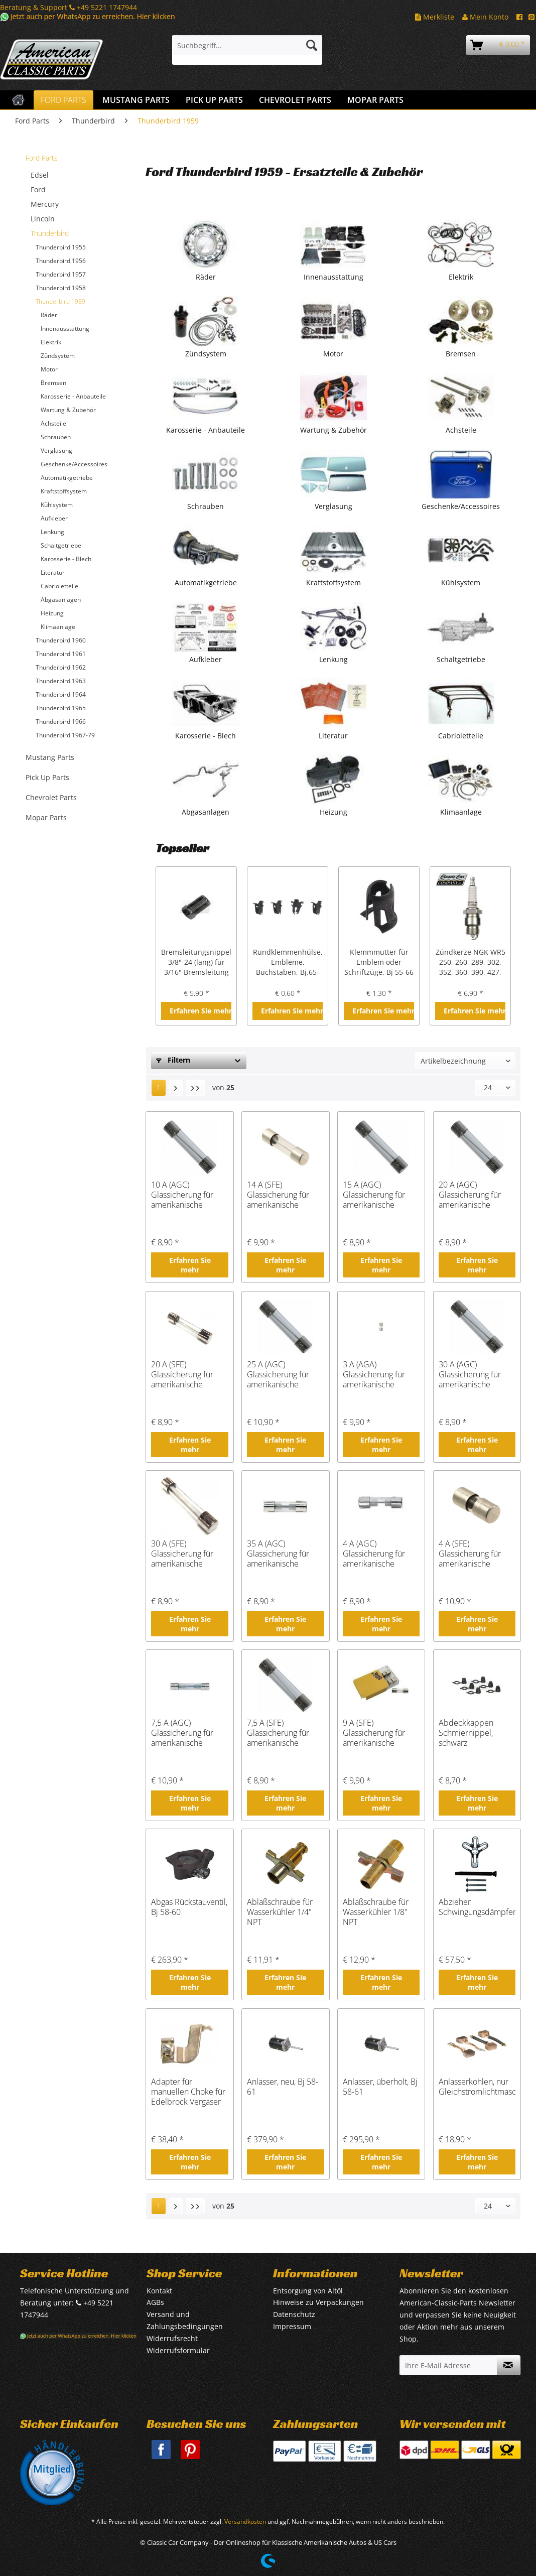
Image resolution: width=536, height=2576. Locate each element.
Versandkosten (245, 2521)
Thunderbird (50, 233)
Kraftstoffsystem (64, 491)
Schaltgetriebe (61, 545)
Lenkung (52, 532)
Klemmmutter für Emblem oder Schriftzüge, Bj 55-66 (379, 962)
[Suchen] (311, 45)
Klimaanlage (58, 626)
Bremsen (53, 382)
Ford (38, 189)
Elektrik (51, 342)
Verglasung (56, 450)
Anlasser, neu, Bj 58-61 (282, 2087)
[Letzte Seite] (195, 1088)
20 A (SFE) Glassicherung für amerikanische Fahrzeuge (182, 1374)
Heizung (52, 613)
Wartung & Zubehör (68, 410)
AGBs (155, 2302)
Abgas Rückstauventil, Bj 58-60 (189, 1907)
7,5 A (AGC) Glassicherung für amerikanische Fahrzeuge (182, 1733)
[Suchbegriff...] (247, 45)
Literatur (53, 572)
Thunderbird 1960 (61, 640)
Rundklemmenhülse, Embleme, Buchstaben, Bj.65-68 (288, 962)
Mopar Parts (46, 817)
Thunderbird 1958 (61, 288)
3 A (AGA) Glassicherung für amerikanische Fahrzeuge (374, 1374)
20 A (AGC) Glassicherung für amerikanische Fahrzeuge (470, 1195)
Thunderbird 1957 (61, 274)
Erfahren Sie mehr (200, 1010)
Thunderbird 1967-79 (65, 735)
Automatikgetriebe (67, 477)
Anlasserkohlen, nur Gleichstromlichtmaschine (477, 2087)
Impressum (292, 2326)
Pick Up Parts (47, 777)
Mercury (45, 204)
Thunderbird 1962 (61, 667)
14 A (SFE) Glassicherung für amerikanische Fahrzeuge (278, 1195)
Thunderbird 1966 (61, 721)
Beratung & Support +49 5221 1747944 (68, 7)
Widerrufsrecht (172, 2338)
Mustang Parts (50, 757)
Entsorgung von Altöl (308, 2290)
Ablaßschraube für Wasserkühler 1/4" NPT (280, 1912)
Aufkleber (54, 518)
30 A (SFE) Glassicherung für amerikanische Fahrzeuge (182, 1553)
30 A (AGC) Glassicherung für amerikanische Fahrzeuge (470, 1374)
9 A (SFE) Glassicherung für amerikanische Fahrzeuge (374, 1733)
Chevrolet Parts (51, 797)
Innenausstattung (65, 328)
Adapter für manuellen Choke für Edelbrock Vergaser (188, 2092)
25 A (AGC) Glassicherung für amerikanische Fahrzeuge (278, 1374)
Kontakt (159, 2290)
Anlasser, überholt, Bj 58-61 (380, 2087)
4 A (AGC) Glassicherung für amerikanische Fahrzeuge (374, 1553)
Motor (49, 369)
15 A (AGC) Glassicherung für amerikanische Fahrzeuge (374, 1195)
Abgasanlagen (61, 599)
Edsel (40, 175)
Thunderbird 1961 (61, 654)
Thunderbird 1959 (60, 301)
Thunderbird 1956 (61, 260)
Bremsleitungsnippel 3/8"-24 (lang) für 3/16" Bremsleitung (196, 962)
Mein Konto (485, 17)
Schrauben (56, 437)
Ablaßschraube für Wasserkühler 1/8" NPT (376, 1912)
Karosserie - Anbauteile (73, 396)
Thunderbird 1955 (61, 247)
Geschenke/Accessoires (74, 464)
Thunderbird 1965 (61, 708)
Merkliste (434, 17)
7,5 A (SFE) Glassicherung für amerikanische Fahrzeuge (278, 1733)
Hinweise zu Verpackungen (318, 2302)
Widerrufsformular (178, 2350)
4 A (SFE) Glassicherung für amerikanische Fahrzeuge (470, 1553)
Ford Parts (42, 158)
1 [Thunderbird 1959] (159, 1087)
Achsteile (53, 423)
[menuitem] (247, 50)
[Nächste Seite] (176, 1088)
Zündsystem (58, 355)
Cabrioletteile (59, 586)
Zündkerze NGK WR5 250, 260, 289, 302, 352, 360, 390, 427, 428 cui (470, 962)
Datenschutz (294, 2314)
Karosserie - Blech (66, 559)
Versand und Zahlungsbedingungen (185, 2320)
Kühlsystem (57, 504)
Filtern (173, 1060)
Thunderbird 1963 (61, 681)
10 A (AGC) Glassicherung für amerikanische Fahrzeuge (182, 1195)
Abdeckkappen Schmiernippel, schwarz (466, 1733)
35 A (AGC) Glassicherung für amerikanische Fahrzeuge (278, 1553)
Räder (49, 315)
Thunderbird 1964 (61, 694)
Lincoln (43, 218)
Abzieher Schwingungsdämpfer (477, 1907)
